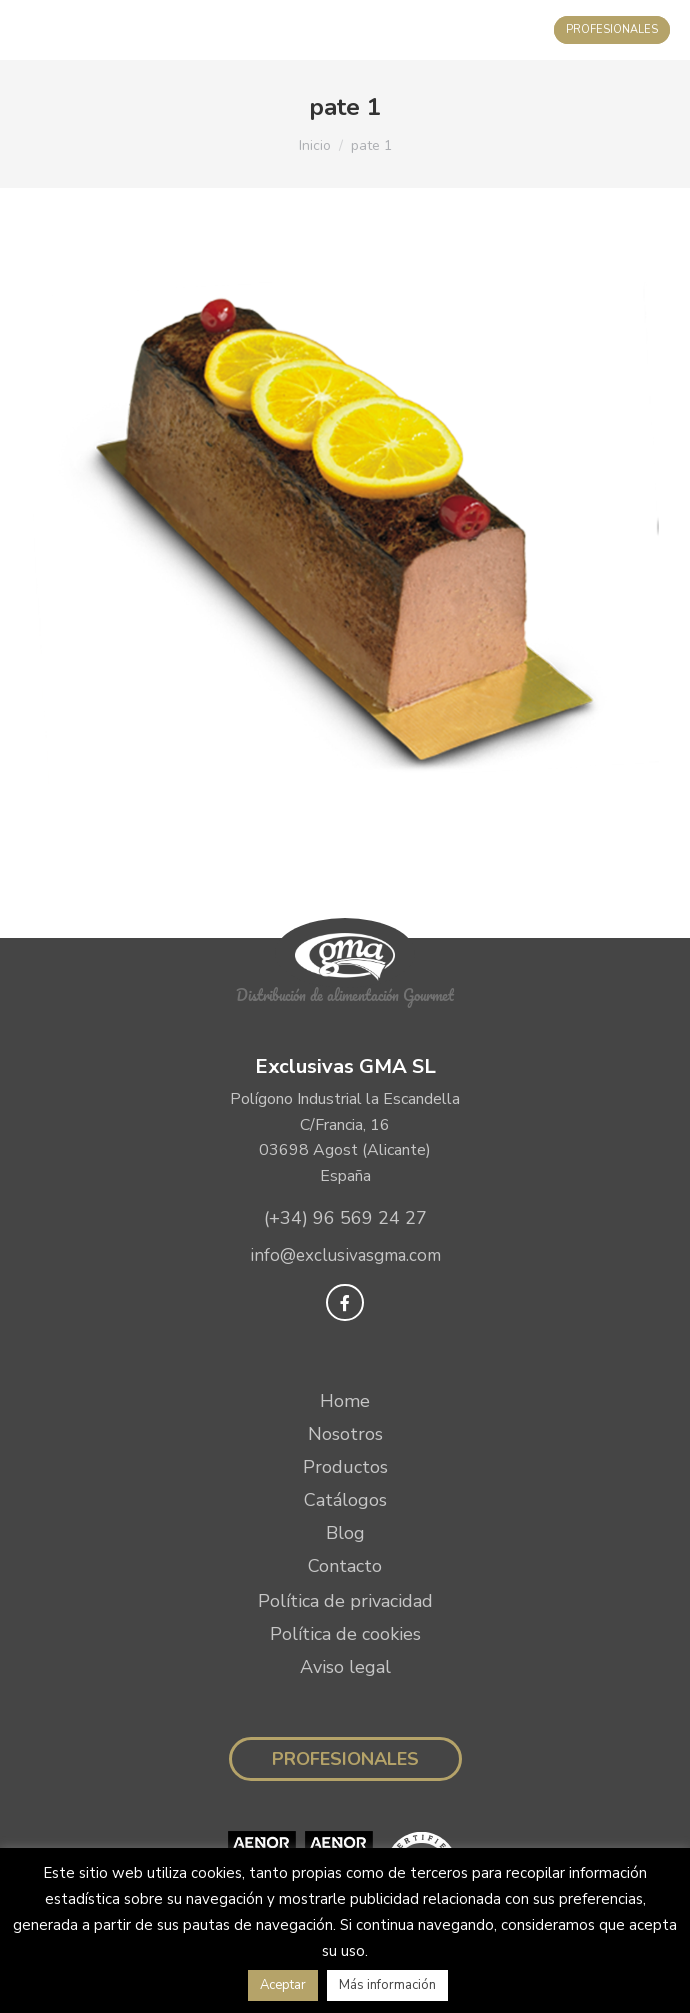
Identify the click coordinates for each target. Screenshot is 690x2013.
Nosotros (345, 1434)
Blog (345, 1533)
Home (345, 1401)
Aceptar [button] (283, 1985)
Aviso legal (345, 1667)
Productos (345, 1467)
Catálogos (345, 1500)
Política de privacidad (345, 1601)
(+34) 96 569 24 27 (345, 1218)
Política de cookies (345, 1634)
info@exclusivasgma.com (345, 1255)
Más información (387, 1985)
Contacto (345, 1566)
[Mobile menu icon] (35, 30)
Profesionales (345, 1759)
